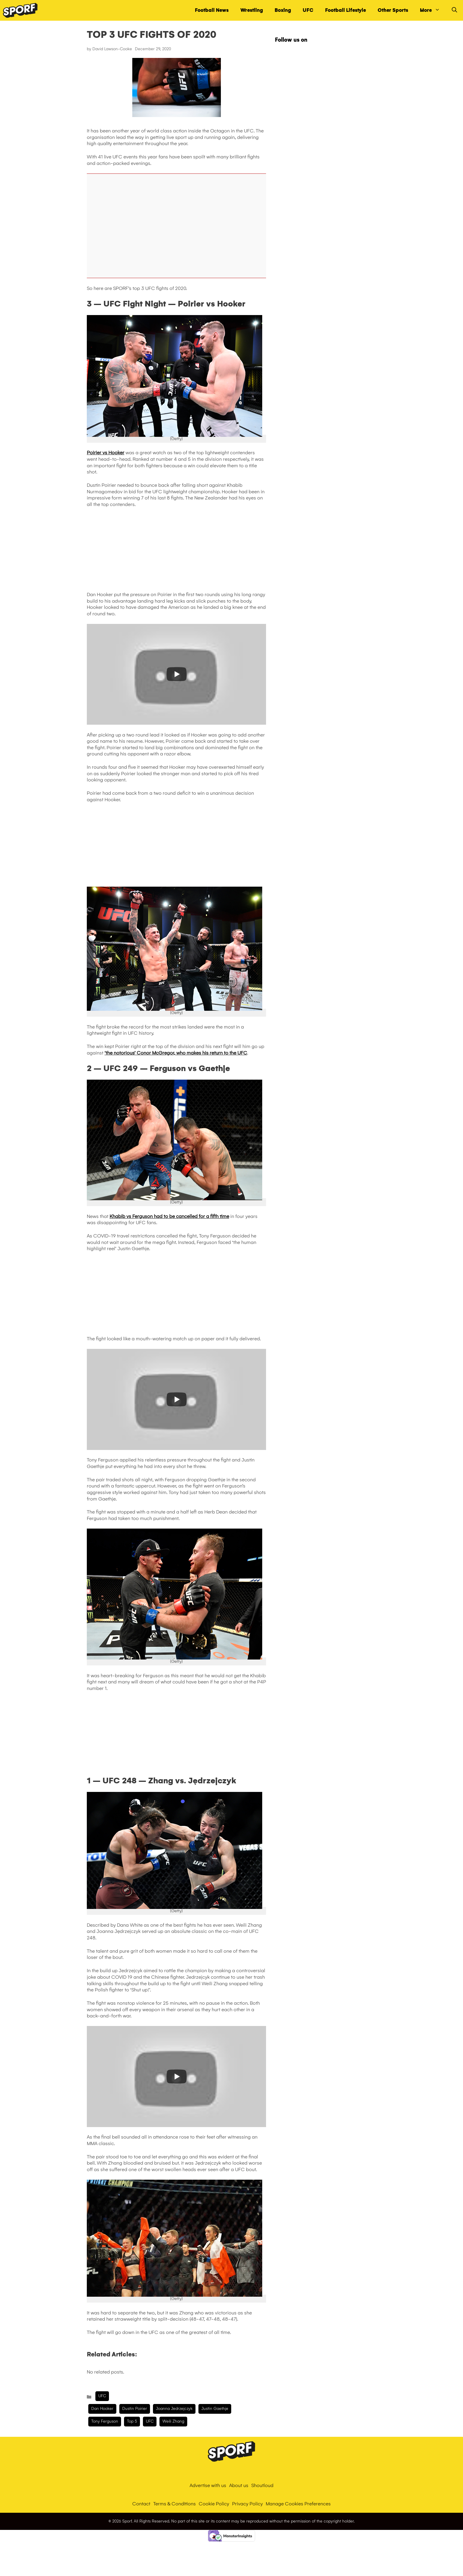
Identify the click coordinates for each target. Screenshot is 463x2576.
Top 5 (132, 2421)
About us (238, 2485)
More (433, 10)
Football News (212, 10)
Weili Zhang (173, 2421)
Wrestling (251, 10)
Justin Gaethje (214, 2408)
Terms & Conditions (174, 2504)
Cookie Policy (214, 2504)
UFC (308, 10)
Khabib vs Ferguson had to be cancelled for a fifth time (169, 1216)
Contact (141, 2504)
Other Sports (393, 10)
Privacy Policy (247, 2504)
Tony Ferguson (104, 2421)
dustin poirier (134, 2408)
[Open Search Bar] (454, 10)
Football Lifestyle (345, 10)
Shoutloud (262, 2485)
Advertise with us (208, 2485)
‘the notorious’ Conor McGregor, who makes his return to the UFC (176, 1053)
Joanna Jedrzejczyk (174, 2408)
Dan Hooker (102, 2408)
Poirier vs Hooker (105, 452)
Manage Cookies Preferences (298, 2504)
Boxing (283, 10)
